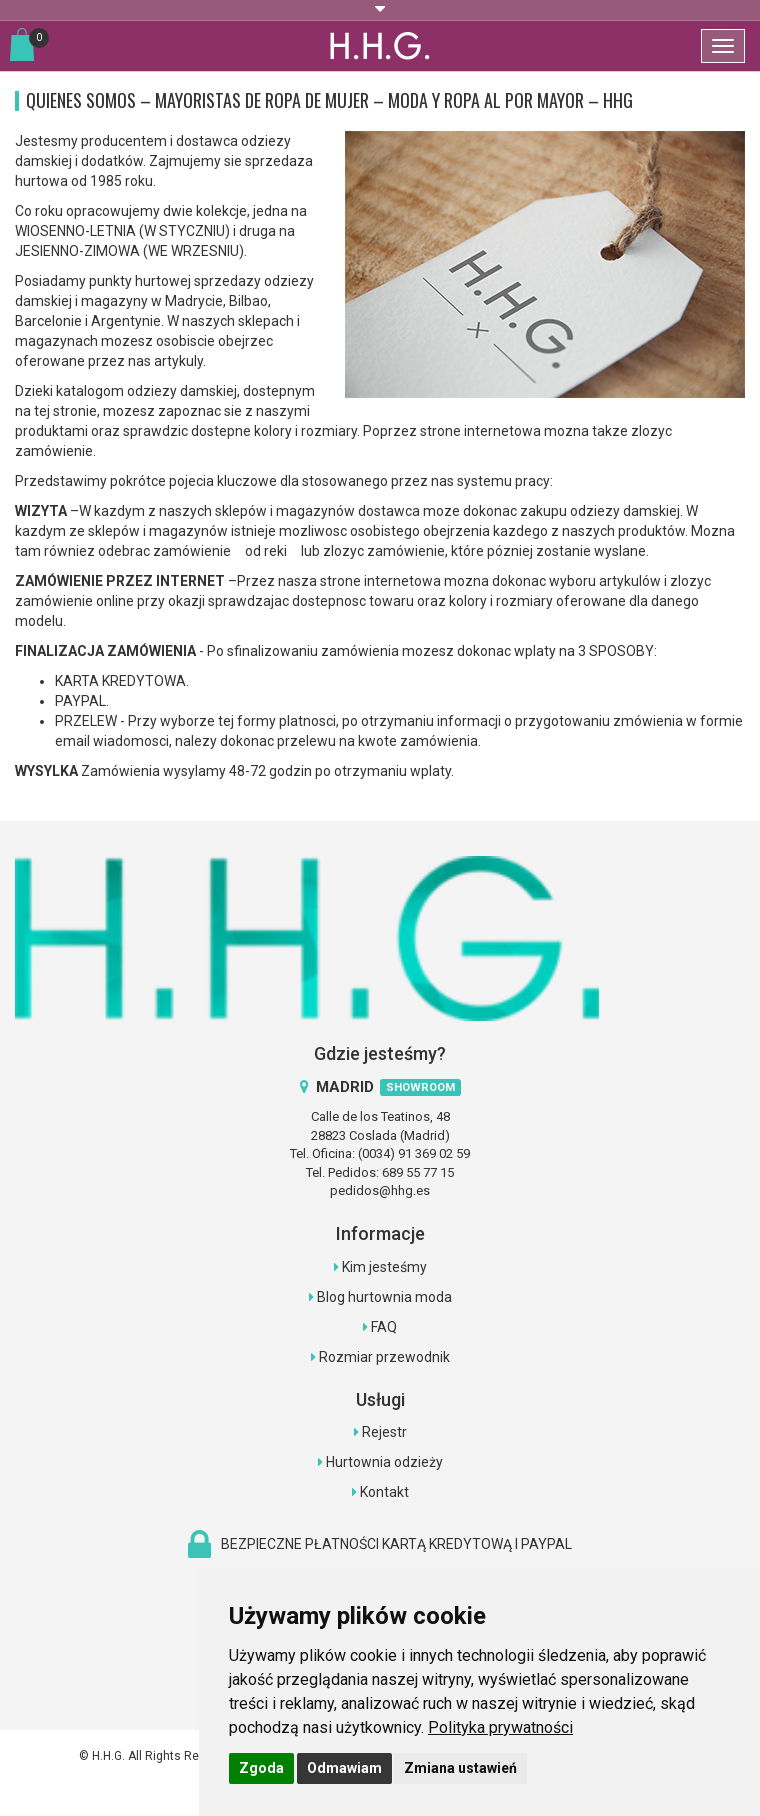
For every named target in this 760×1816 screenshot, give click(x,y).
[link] (500, 1727)
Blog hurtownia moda (384, 1297)
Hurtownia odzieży (384, 1462)
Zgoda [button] (261, 1768)
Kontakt (384, 1492)
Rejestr (384, 1432)
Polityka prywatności (500, 1727)
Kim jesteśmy (384, 1267)
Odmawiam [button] (344, 1768)
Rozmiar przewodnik (384, 1357)
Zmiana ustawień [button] (460, 1768)
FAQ (384, 1327)
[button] (380, 10)
